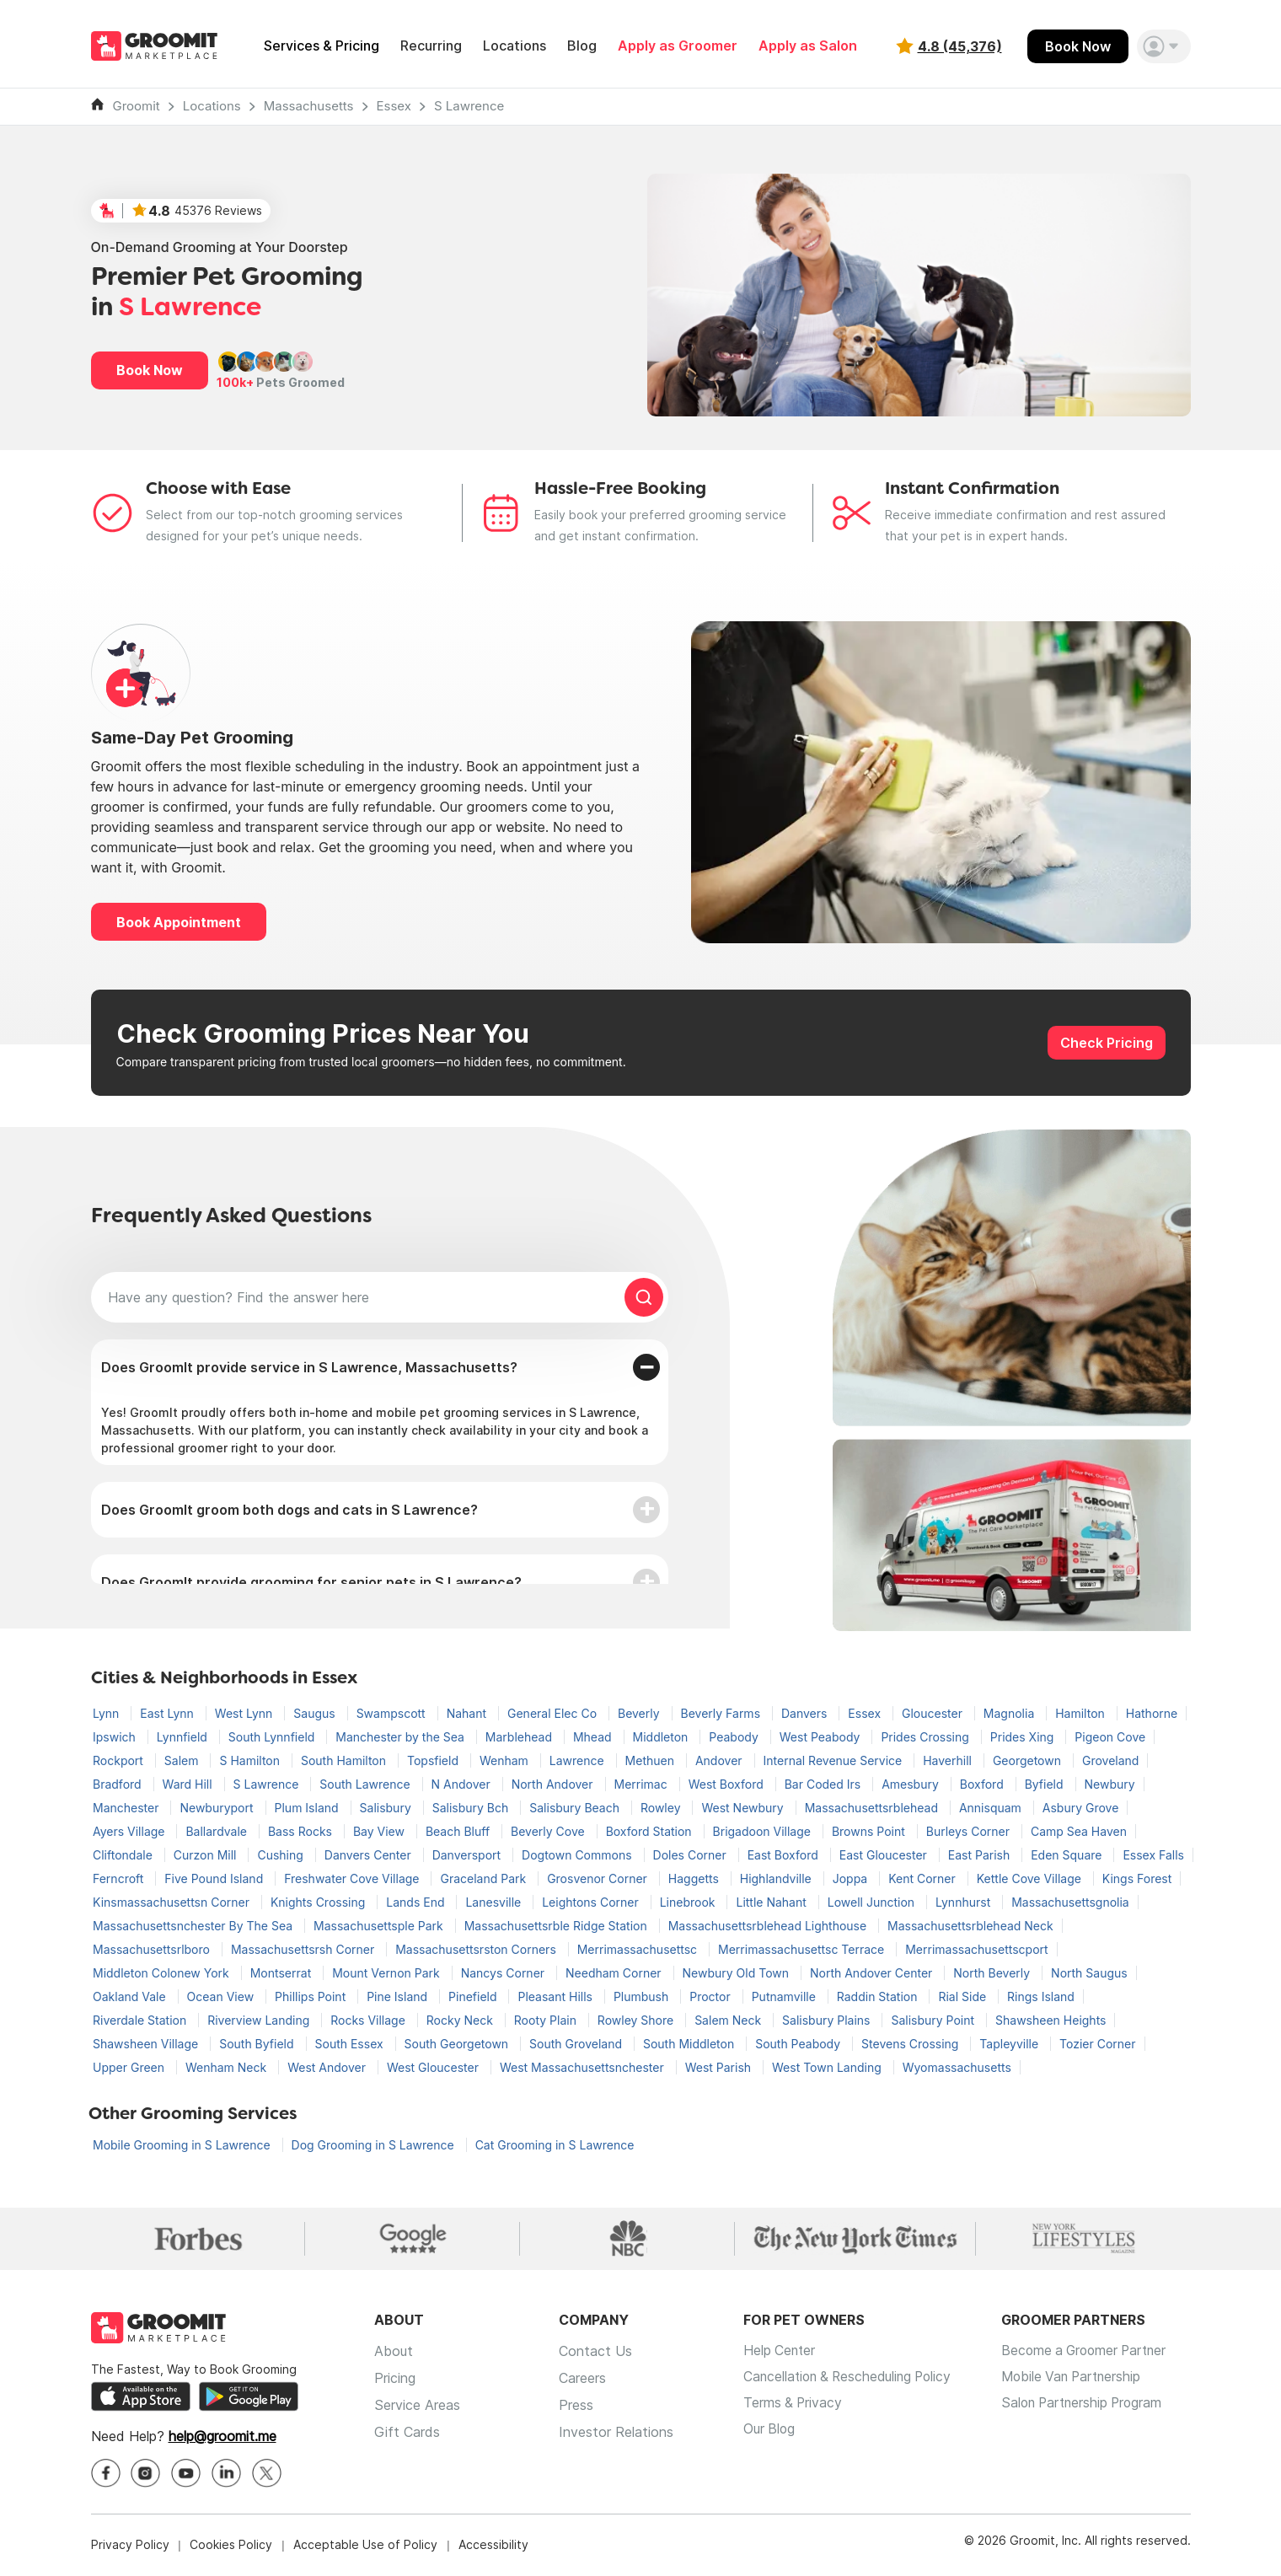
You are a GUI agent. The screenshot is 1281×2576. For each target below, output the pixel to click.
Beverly (640, 1713)
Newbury (1110, 1784)
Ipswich (116, 1737)
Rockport (120, 1760)
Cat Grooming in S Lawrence (555, 2145)
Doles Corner (691, 1855)
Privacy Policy (130, 2546)
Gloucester (934, 1713)
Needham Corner (615, 1973)
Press (576, 2405)
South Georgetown (458, 2044)
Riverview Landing (260, 2020)
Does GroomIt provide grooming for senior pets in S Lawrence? (311, 1582)
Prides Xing (1024, 1737)
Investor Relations (616, 2432)
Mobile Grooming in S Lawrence (183, 2145)
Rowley (662, 1808)
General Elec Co (553, 1713)
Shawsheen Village (147, 2044)
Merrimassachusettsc (638, 1949)
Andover (720, 1760)
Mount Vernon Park (387, 1973)
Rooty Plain (547, 2020)
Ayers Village (130, 1831)
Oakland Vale (131, 1996)
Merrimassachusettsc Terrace (802, 1949)
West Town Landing (828, 2067)
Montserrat (282, 1973)
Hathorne (1151, 1713)
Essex (394, 106)
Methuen (651, 1760)
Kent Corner (923, 1878)
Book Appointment (178, 922)
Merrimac (642, 1784)
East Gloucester (884, 1855)
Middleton (662, 1737)
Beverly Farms (722, 1713)
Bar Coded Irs (824, 1784)
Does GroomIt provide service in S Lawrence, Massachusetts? (309, 1367)
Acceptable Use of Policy (365, 2546)
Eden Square (1068, 1855)
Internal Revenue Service (835, 1760)
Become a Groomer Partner (1097, 2351)
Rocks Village (369, 2020)
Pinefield (474, 1996)
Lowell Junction (873, 1902)
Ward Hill (189, 1784)
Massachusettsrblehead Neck (970, 1926)
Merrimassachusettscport (976, 1949)
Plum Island (308, 1808)
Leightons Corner (592, 1902)
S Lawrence (469, 106)
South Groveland (577, 2044)
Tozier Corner (1097, 2044)
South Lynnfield (273, 1737)
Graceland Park (484, 1878)
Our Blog (769, 2432)
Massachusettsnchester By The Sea (194, 1926)
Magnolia (1010, 1713)
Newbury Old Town (737, 1973)
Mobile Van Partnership (1084, 2378)
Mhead (594, 1737)
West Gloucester (434, 2067)
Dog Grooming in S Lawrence (375, 2145)
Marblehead (520, 1737)
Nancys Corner (504, 1973)
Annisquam (992, 1808)
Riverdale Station (141, 2020)
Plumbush (643, 1996)
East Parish (980, 1855)
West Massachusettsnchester (583, 2067)
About (393, 2351)
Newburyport (218, 1808)
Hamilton (1081, 1713)
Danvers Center (369, 1855)
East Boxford (785, 1855)
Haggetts (695, 1878)
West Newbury (743, 1808)
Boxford (983, 1784)
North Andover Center (872, 1973)
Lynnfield (184, 1737)
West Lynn (245, 1713)
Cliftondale (124, 1855)
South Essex (351, 2044)
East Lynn (168, 1713)
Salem (183, 1760)
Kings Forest (1136, 1878)
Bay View (380, 1831)
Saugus (315, 1713)
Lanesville (494, 1902)
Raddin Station (879, 1996)
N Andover (462, 1784)
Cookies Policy (231, 2546)
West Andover (328, 2067)
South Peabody (799, 2044)
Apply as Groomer (677, 46)
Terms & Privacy (793, 2405)
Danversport (468, 1855)
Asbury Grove (1080, 1808)
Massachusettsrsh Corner (304, 1949)
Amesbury (912, 1784)
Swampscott (392, 1713)
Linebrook (689, 1902)
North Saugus (1089, 1973)
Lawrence (578, 1760)
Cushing (281, 1855)
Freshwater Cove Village (353, 1878)
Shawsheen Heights (1050, 2020)
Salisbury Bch (472, 1808)
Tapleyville (1010, 2044)
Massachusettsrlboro (153, 1949)
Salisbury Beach (576, 1808)
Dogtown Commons (578, 1855)
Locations (514, 46)
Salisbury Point (934, 2020)
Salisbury (387, 1808)
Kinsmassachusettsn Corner (173, 1902)
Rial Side (963, 1996)
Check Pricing (1106, 1042)
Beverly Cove (549, 1831)
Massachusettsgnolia (1070, 1902)
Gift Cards (407, 2432)
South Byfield (258, 2044)
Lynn (107, 1713)
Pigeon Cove (1110, 1737)
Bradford (119, 1784)
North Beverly (993, 1973)
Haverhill (949, 1760)
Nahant (468, 1713)
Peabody (735, 1737)
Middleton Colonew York (163, 1973)
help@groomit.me (222, 2437)
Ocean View (222, 1996)
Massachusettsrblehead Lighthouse (769, 1926)
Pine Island (399, 1996)
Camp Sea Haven (1079, 1831)
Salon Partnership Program (1095, 2405)
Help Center (780, 2351)
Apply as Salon (807, 46)
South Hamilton (345, 1760)
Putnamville (785, 1996)
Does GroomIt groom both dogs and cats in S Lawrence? (289, 1509)
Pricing (394, 2378)
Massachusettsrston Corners (477, 1949)
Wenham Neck (227, 2067)
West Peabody (822, 1737)
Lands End (417, 1902)
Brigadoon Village (763, 1831)
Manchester (127, 1808)
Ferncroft (120, 1878)
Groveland (1110, 1760)
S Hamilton (250, 1760)
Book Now (1078, 46)
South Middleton (690, 2044)
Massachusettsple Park (380, 1926)
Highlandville (777, 1878)
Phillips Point (312, 1996)
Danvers (805, 1713)
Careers (582, 2378)
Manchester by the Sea (401, 1737)
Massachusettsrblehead (873, 1808)
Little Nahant (772, 1902)
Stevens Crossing (911, 2044)
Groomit (136, 106)
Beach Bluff (459, 1831)
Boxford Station (650, 1831)
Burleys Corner (969, 1831)
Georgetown (1028, 1760)
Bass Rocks (301, 1831)
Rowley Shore (637, 2020)
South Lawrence (366, 1784)
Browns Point (870, 1831)
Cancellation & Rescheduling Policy (852, 2378)
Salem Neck (729, 2020)
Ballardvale (217, 1831)
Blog (582, 46)
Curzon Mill (207, 1855)
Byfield (1046, 1784)
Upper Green (130, 2067)
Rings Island (1041, 1996)
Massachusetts (309, 106)
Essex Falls (1153, 1855)
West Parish (719, 2067)
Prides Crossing (926, 1737)
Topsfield (434, 1760)
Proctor (711, 1996)
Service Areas (417, 2405)
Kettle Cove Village (1031, 1878)
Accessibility (493, 2546)
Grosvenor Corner (599, 1878)
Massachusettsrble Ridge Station (557, 1926)
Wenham (506, 1760)
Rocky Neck (461, 2020)
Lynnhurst (964, 1902)
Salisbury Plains (827, 2020)
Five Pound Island (215, 1878)
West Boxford (728, 1784)
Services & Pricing (321, 46)
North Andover (554, 1784)
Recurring (431, 46)
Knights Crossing (319, 1902)
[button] (1164, 46)
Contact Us (595, 2351)
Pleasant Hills (556, 1996)
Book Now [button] (149, 370)
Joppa (852, 1878)
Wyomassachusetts (957, 2067)
